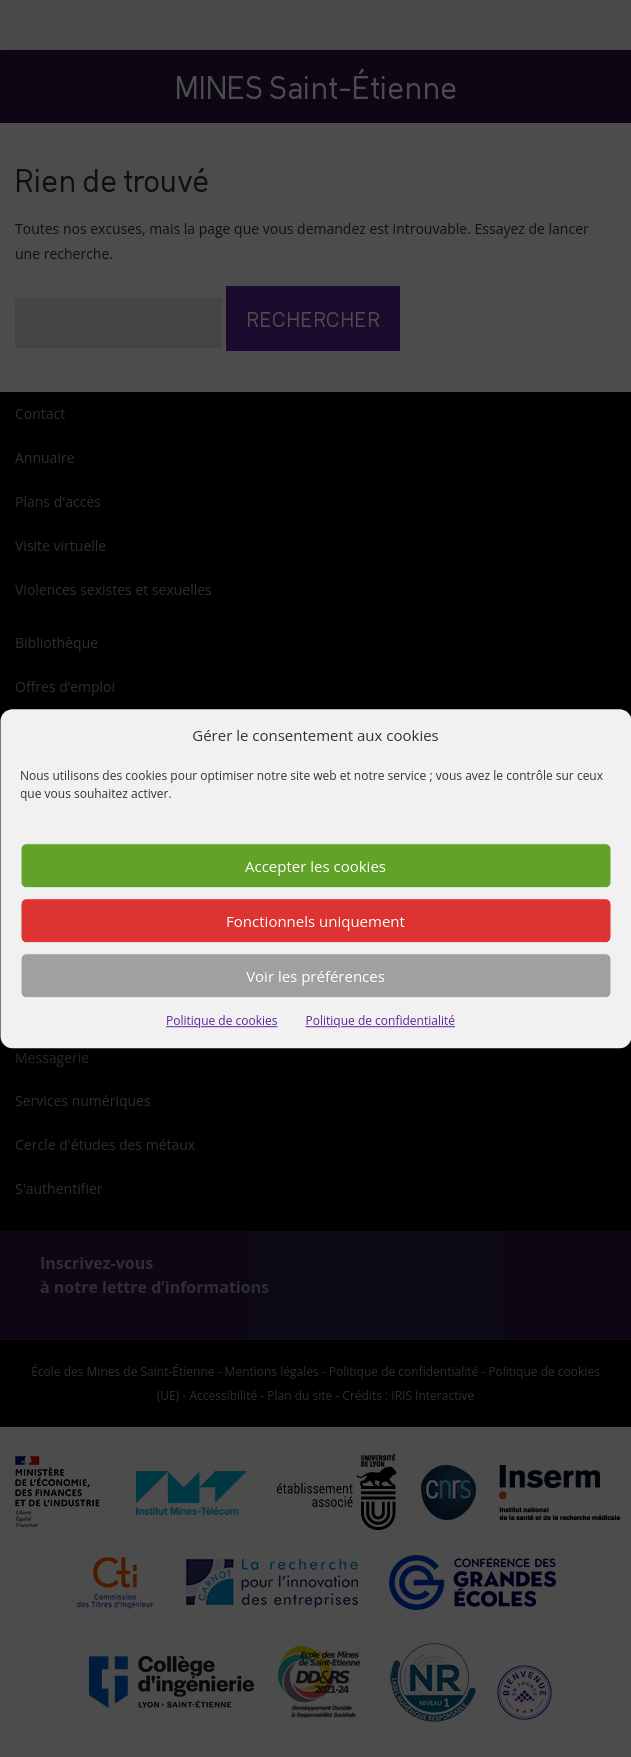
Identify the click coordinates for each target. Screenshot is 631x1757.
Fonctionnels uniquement (315, 921)
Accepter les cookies (315, 866)
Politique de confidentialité (380, 1021)
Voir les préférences (315, 976)
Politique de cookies (222, 1021)
